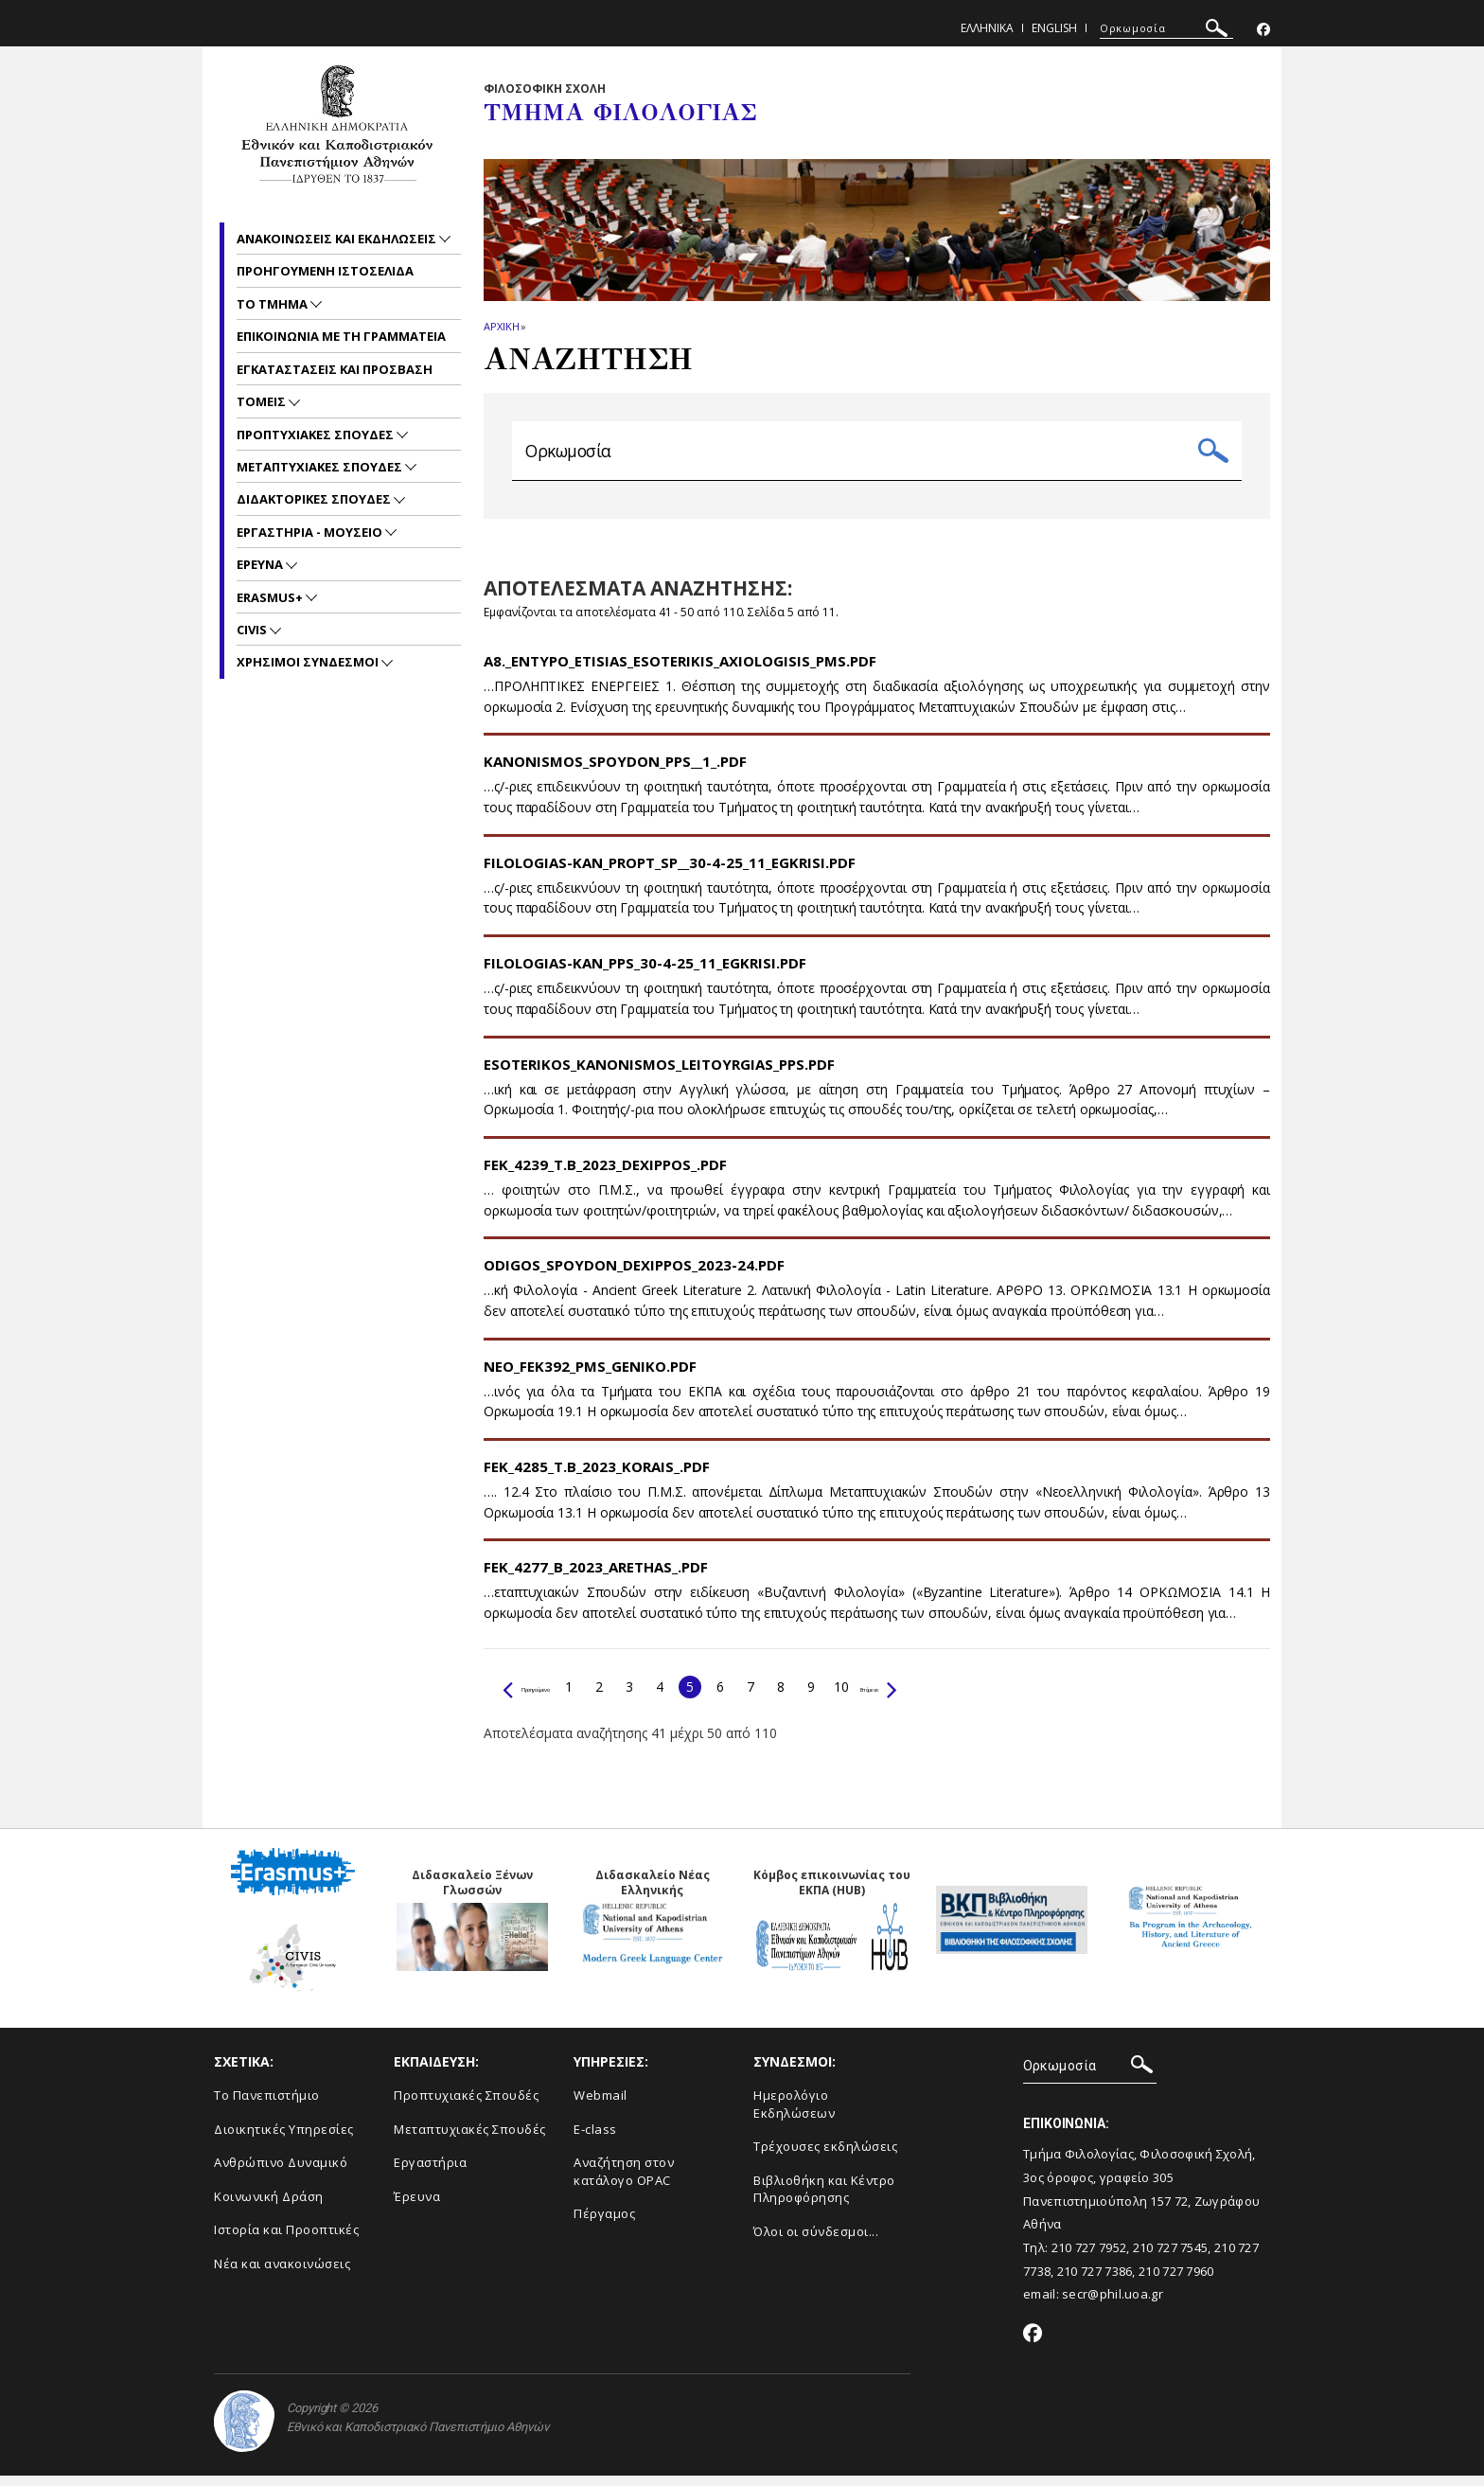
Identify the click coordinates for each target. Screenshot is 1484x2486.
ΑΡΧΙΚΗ (501, 326)
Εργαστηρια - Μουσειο (311, 532)
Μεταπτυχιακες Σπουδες (321, 466)
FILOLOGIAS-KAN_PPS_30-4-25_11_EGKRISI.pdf (645, 974)
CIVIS (253, 629)
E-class (595, 2139)
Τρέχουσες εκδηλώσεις (825, 2157)
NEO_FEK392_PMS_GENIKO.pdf (590, 1376)
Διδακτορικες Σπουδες (315, 498)
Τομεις (263, 401)
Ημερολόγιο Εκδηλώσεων (794, 2115)
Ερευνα (261, 564)
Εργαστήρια (430, 2173)
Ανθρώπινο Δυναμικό (280, 2173)
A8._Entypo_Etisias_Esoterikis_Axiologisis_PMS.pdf (680, 672)
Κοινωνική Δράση (269, 2206)
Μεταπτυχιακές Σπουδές (470, 2139)
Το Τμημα (273, 303)
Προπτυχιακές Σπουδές (466, 2106)
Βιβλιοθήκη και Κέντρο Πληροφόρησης (824, 2199)
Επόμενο (951, 1697)
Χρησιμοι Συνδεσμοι (309, 661)
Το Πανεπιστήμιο (267, 2106)
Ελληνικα (987, 28)
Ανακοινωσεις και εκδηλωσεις (338, 238)
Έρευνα (417, 2206)
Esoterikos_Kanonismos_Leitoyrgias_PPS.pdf (659, 1074)
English (1054, 28)
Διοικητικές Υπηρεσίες (284, 2139)
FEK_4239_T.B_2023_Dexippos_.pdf (605, 1174)
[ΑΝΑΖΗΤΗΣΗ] (1166, 28)
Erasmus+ (271, 597)
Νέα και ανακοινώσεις (282, 2273)
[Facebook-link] (1263, 30)
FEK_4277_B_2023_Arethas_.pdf (596, 1578)
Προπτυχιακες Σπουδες (317, 434)
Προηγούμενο (554, 1697)
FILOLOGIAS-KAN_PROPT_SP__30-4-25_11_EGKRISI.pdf (670, 872)
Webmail (600, 2106)
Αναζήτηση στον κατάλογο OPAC (624, 2182)
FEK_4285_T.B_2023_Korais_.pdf (597, 1477)
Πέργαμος (604, 2224)
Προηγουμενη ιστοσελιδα (325, 270)
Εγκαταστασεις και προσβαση (335, 369)
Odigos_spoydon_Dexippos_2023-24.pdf (634, 1276)
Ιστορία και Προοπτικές (286, 2240)
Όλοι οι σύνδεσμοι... (815, 2241)
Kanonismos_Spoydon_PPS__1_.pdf (615, 772)
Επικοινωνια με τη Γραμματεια (341, 336)
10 (897, 1697)
